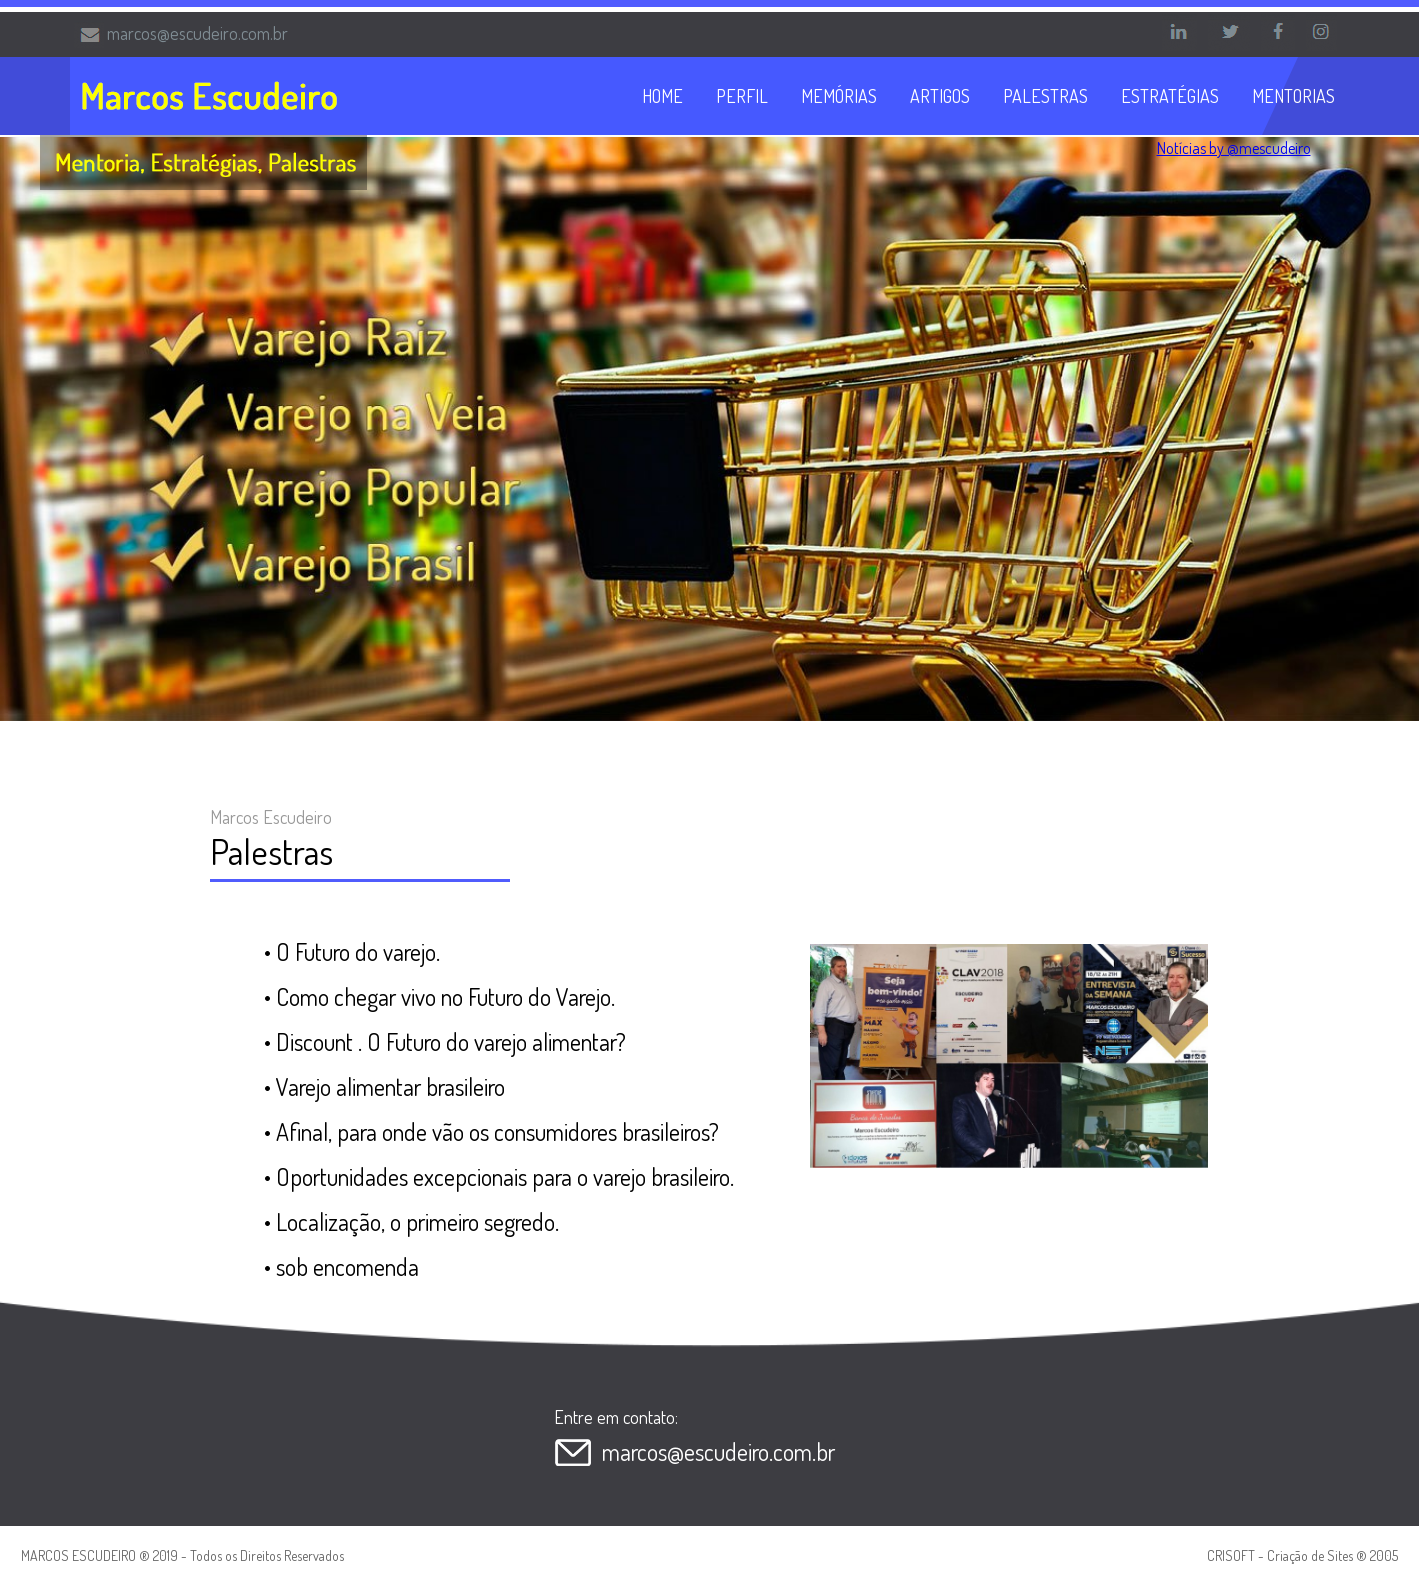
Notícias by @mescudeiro (1234, 148)
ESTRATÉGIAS (1170, 96)
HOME (662, 96)
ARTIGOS (940, 96)
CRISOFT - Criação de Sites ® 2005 (1302, 1555)
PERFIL (742, 96)
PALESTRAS (1045, 96)
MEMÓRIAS (839, 96)
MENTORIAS (1293, 96)
